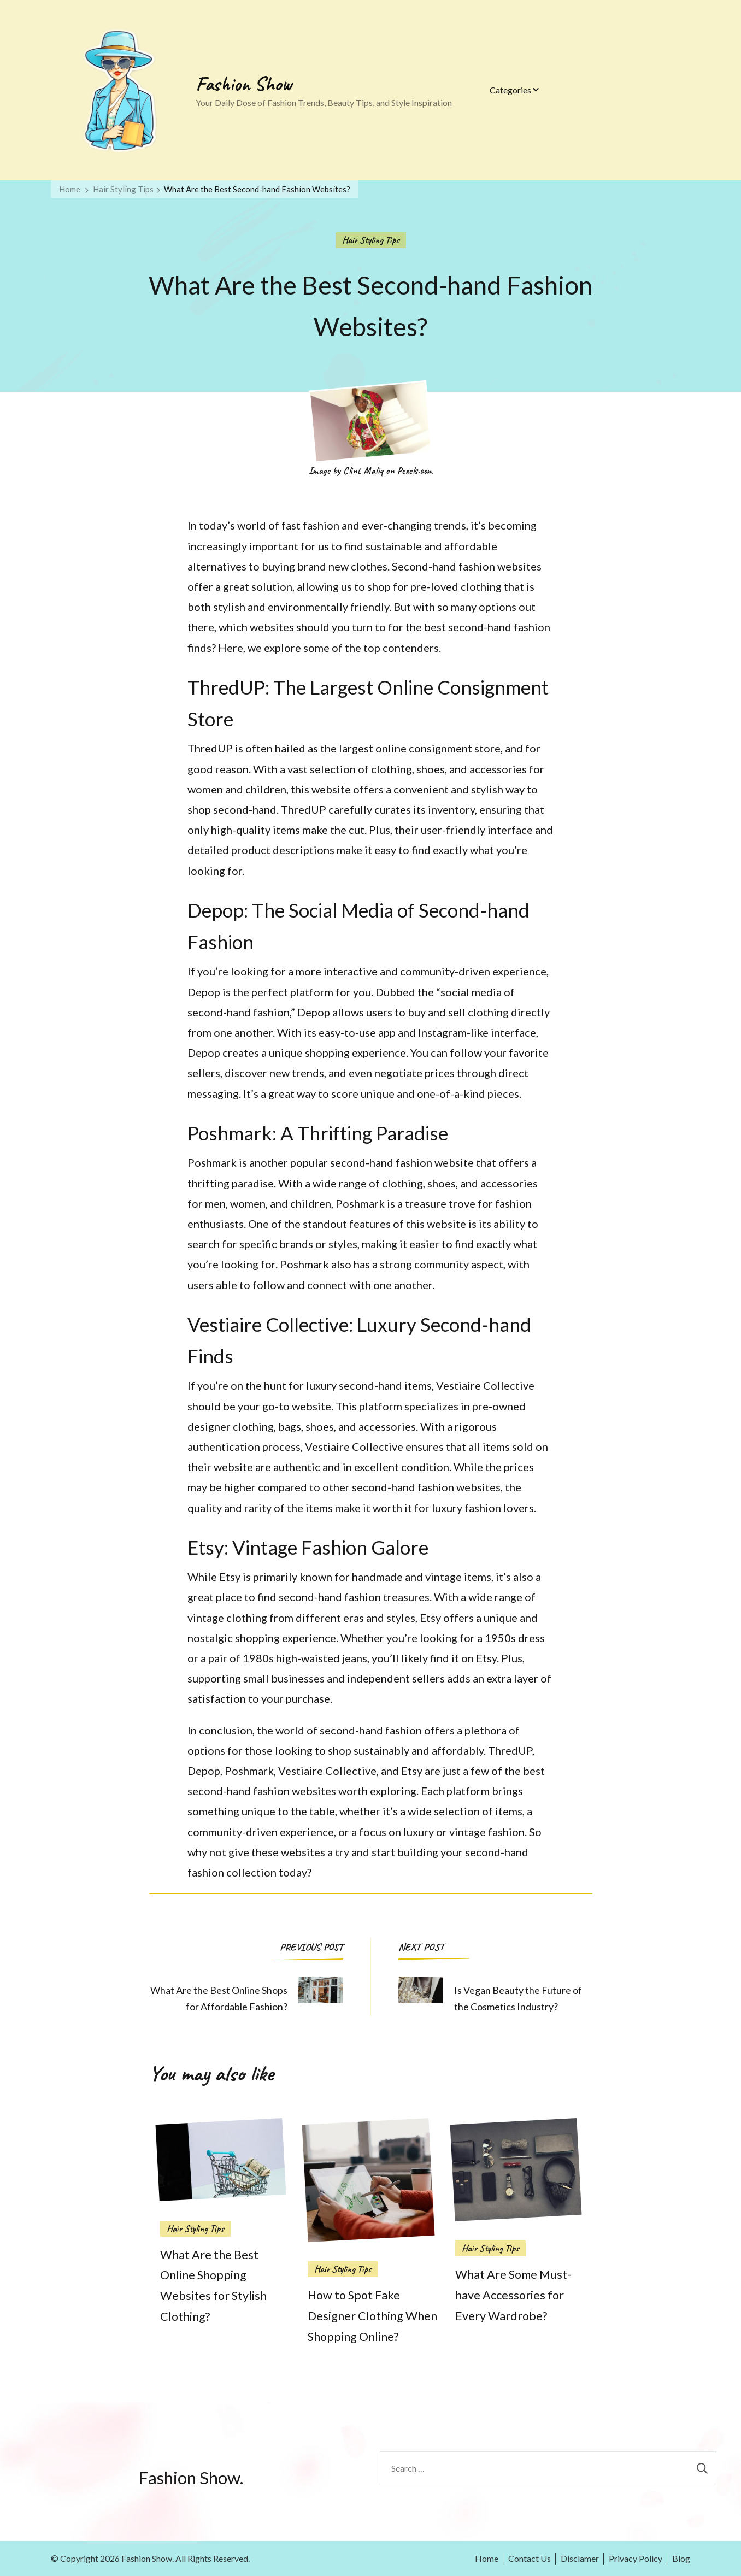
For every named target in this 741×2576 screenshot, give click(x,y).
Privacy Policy (635, 2558)
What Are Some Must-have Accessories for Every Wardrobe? (513, 2295)
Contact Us (529, 2558)
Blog (681, 2558)
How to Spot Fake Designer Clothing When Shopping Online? (372, 2316)
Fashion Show (244, 83)
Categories (510, 90)
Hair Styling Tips (370, 240)
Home (486, 2558)
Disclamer (580, 2558)
